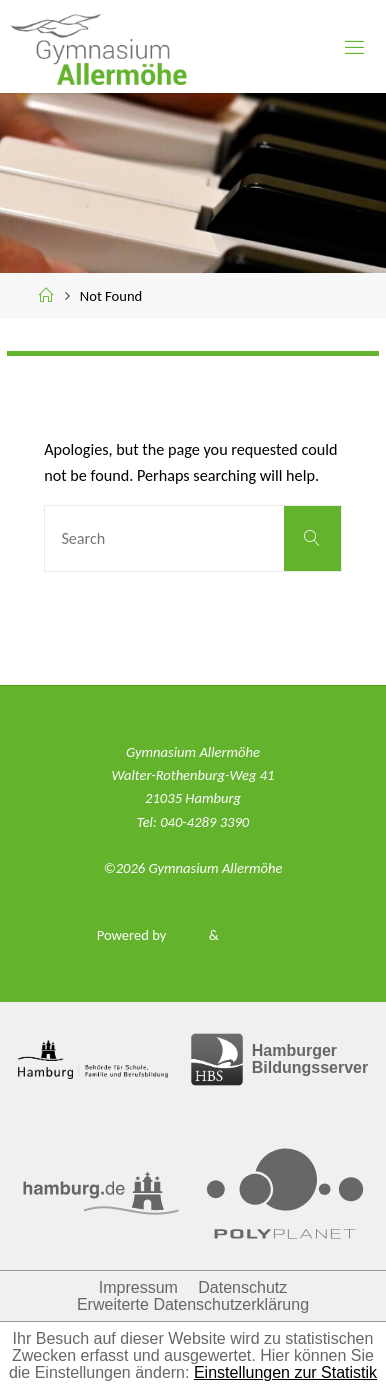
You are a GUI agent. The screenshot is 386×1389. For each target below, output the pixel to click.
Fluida (185, 935)
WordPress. (255, 935)
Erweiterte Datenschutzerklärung (193, 1304)
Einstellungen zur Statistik (285, 1372)
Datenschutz (242, 1287)
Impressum (138, 1287)
